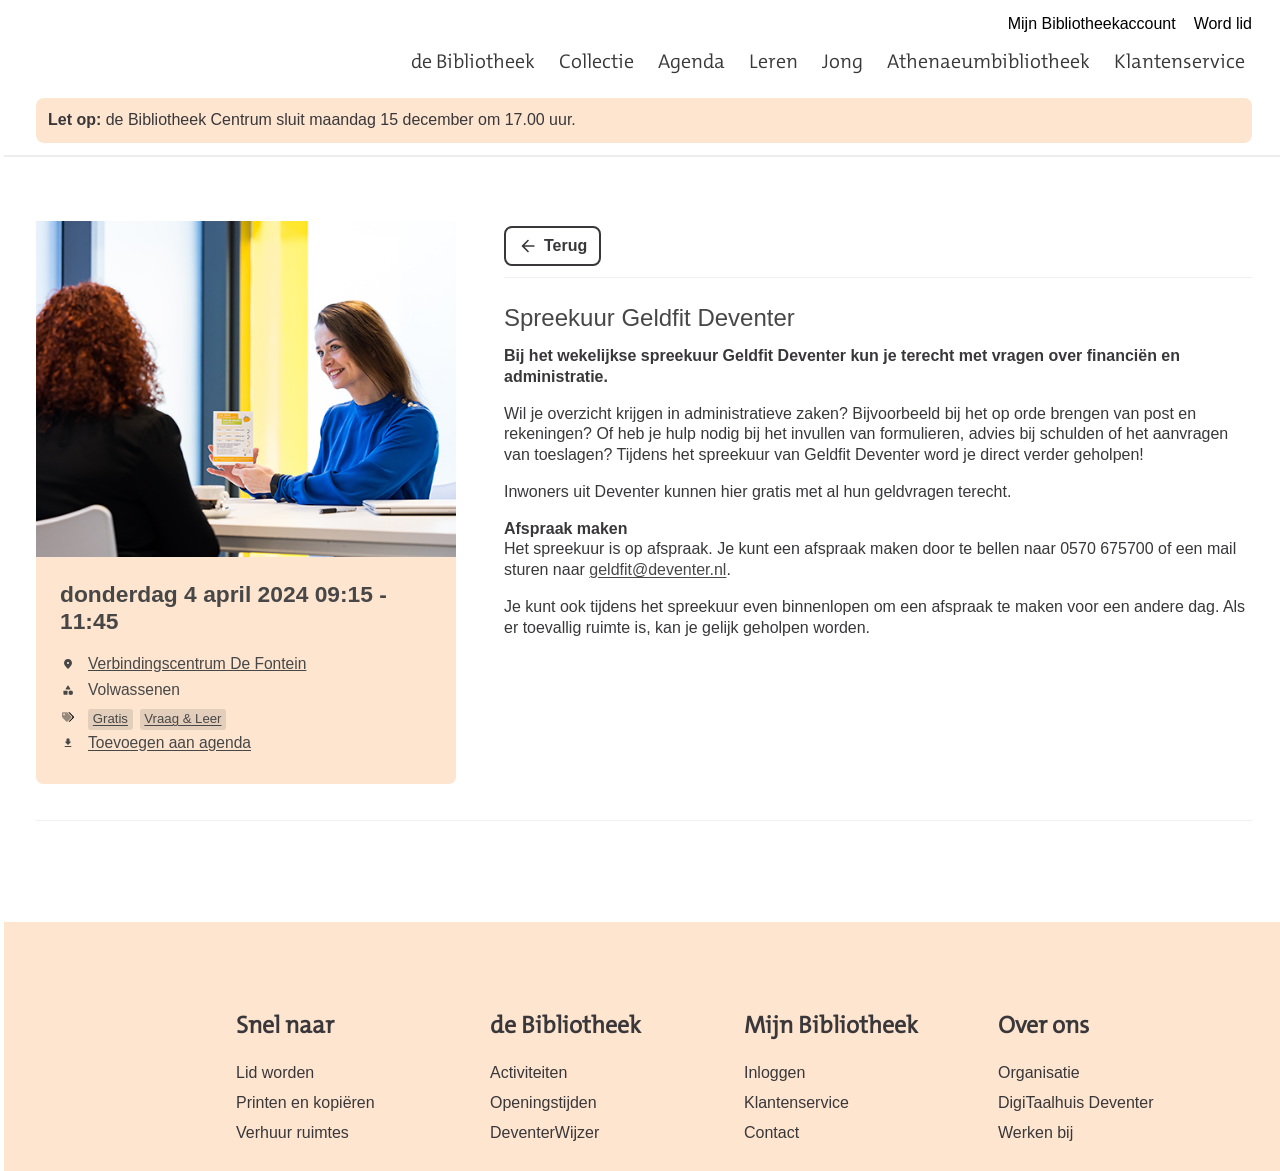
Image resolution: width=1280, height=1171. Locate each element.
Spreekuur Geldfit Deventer (649, 317)
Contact (771, 1132)
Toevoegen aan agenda (169, 742)
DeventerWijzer (544, 1132)
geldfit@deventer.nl (657, 569)
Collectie (596, 61)
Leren (773, 61)
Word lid (1223, 23)
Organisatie (1039, 1072)
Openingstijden (543, 1102)
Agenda (691, 61)
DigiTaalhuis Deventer (1075, 1102)
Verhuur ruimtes (292, 1132)
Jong (842, 61)
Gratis (110, 718)
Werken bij (1035, 1132)
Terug (565, 245)
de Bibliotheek (473, 61)
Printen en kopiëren (305, 1102)
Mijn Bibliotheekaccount (1092, 23)
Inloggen (774, 1072)
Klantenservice (1179, 61)
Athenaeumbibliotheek (988, 61)
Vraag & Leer (182, 718)
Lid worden (275, 1072)
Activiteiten (528, 1072)
